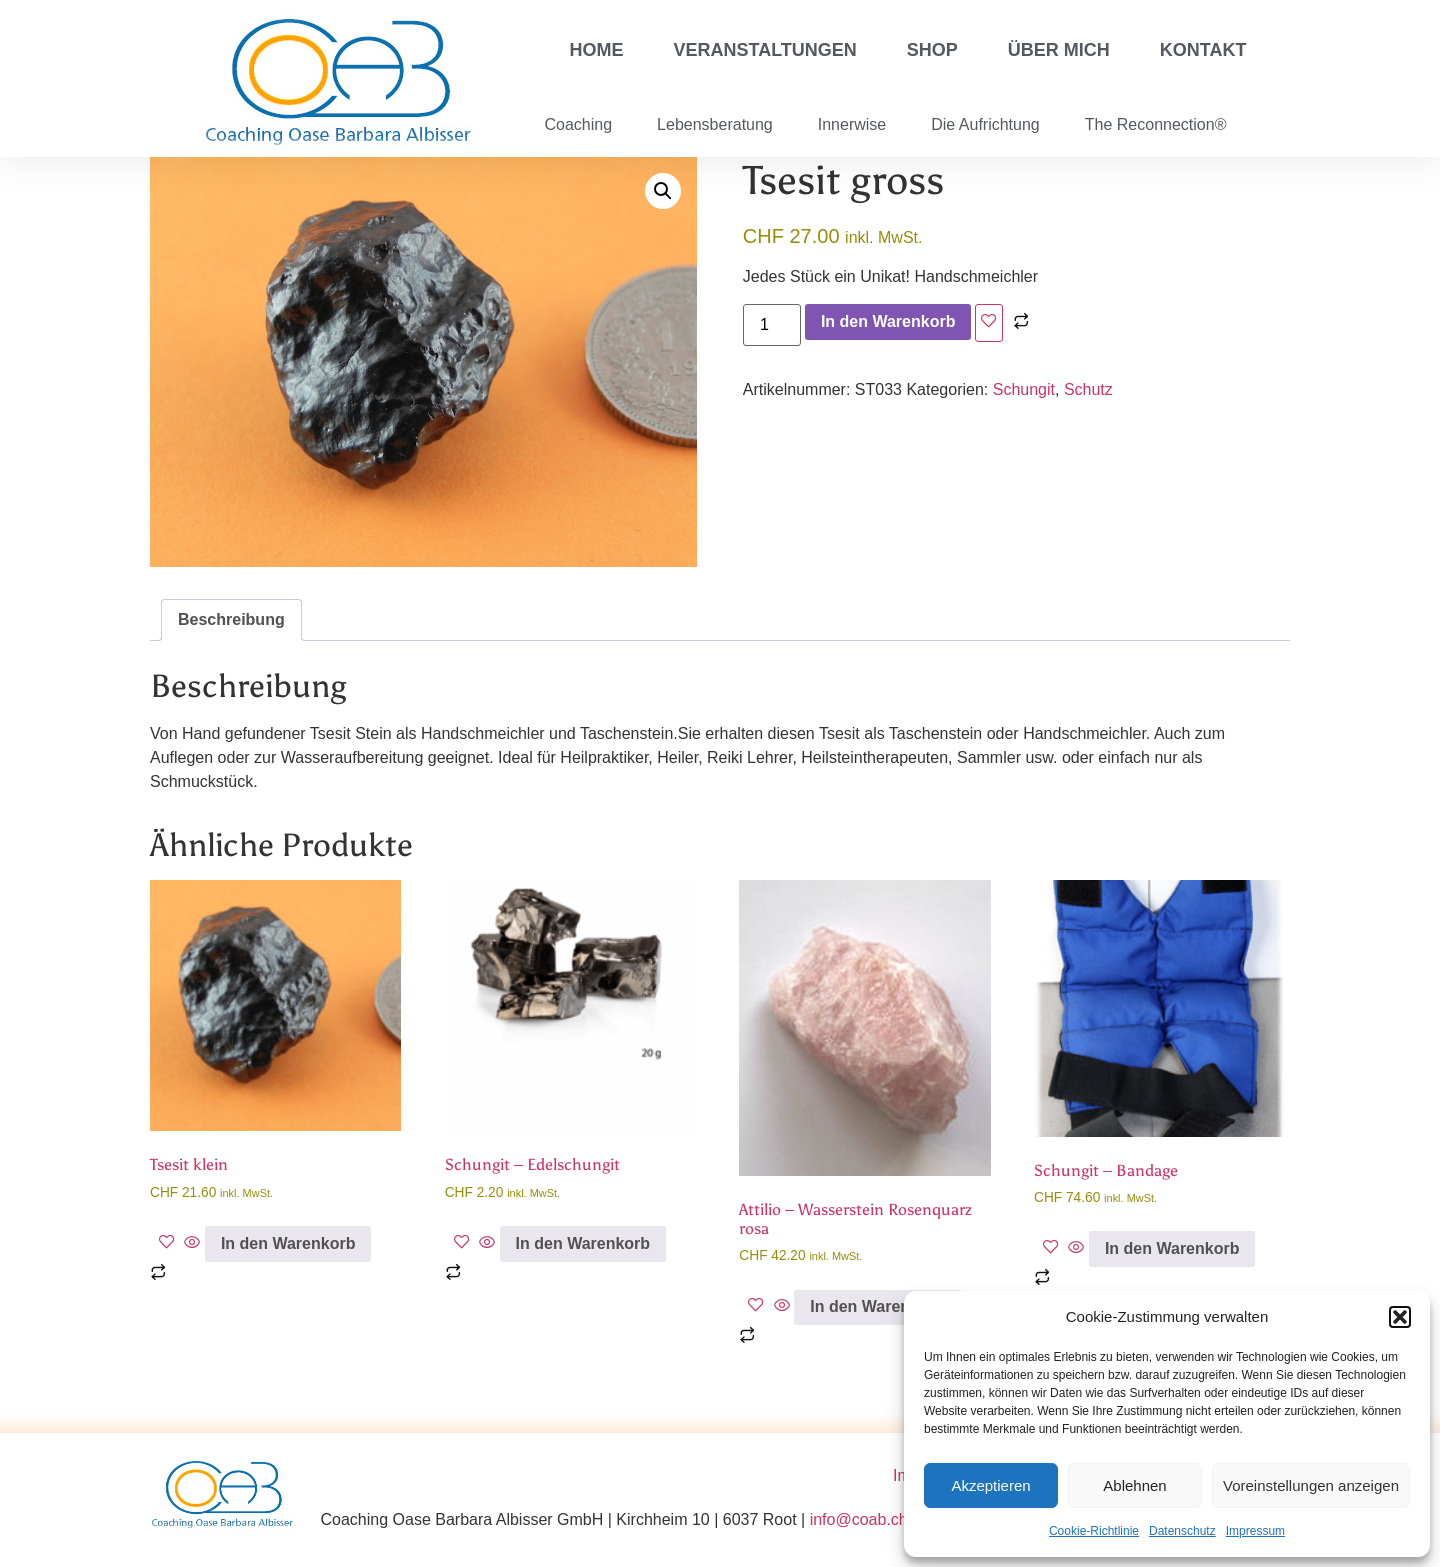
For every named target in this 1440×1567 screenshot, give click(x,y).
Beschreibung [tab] (231, 619)
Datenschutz (1182, 1531)
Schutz (1088, 389)
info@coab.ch (859, 1519)
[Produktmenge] (772, 325)
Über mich (1059, 50)
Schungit (1024, 389)
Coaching (579, 124)
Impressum (1255, 1531)
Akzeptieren (990, 1485)
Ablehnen (1134, 1485)
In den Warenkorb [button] (288, 1243)
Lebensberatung (715, 124)
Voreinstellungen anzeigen (1311, 1485)
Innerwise (852, 124)
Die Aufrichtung (985, 124)
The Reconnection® (1156, 124)
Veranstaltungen (765, 50)
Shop (932, 50)
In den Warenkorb (888, 321)
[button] (1400, 1317)
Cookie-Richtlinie (1094, 1531)
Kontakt (1203, 50)
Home (597, 50)
